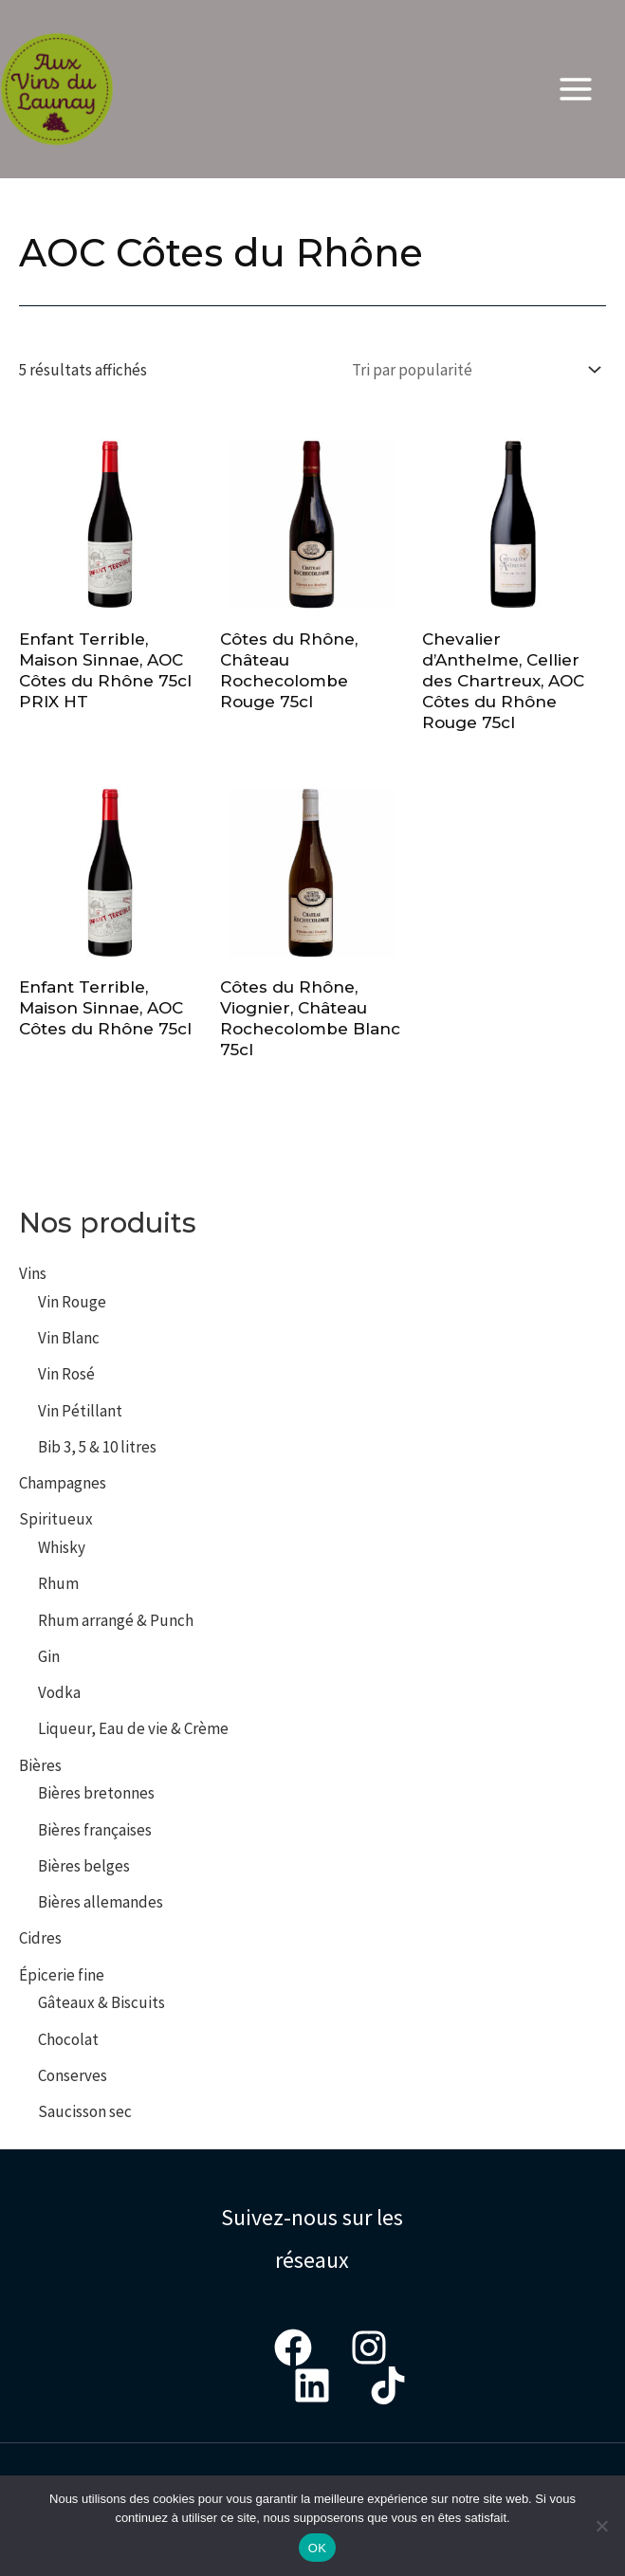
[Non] (601, 2525)
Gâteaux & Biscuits (101, 2002)
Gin (49, 1656)
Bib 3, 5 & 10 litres (97, 1446)
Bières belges (84, 1865)
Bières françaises (95, 1829)
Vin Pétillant (80, 1410)
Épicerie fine (61, 1974)
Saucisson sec (85, 2111)
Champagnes (62, 1482)
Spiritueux (56, 1518)
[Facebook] (293, 2347)
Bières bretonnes (96, 1792)
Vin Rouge (72, 1301)
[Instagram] (369, 2347)
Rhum (58, 1583)
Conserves (72, 2075)
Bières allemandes (100, 1901)
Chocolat (68, 2039)
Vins (32, 1273)
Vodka (59, 1692)
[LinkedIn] (312, 2385)
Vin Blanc (69, 1337)
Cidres (40, 1937)
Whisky (61, 1547)
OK (317, 2548)
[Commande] (472, 369)
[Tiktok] (388, 2385)
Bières (40, 1765)
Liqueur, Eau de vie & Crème (133, 1728)
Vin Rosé (66, 1373)
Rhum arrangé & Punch (115, 1620)
